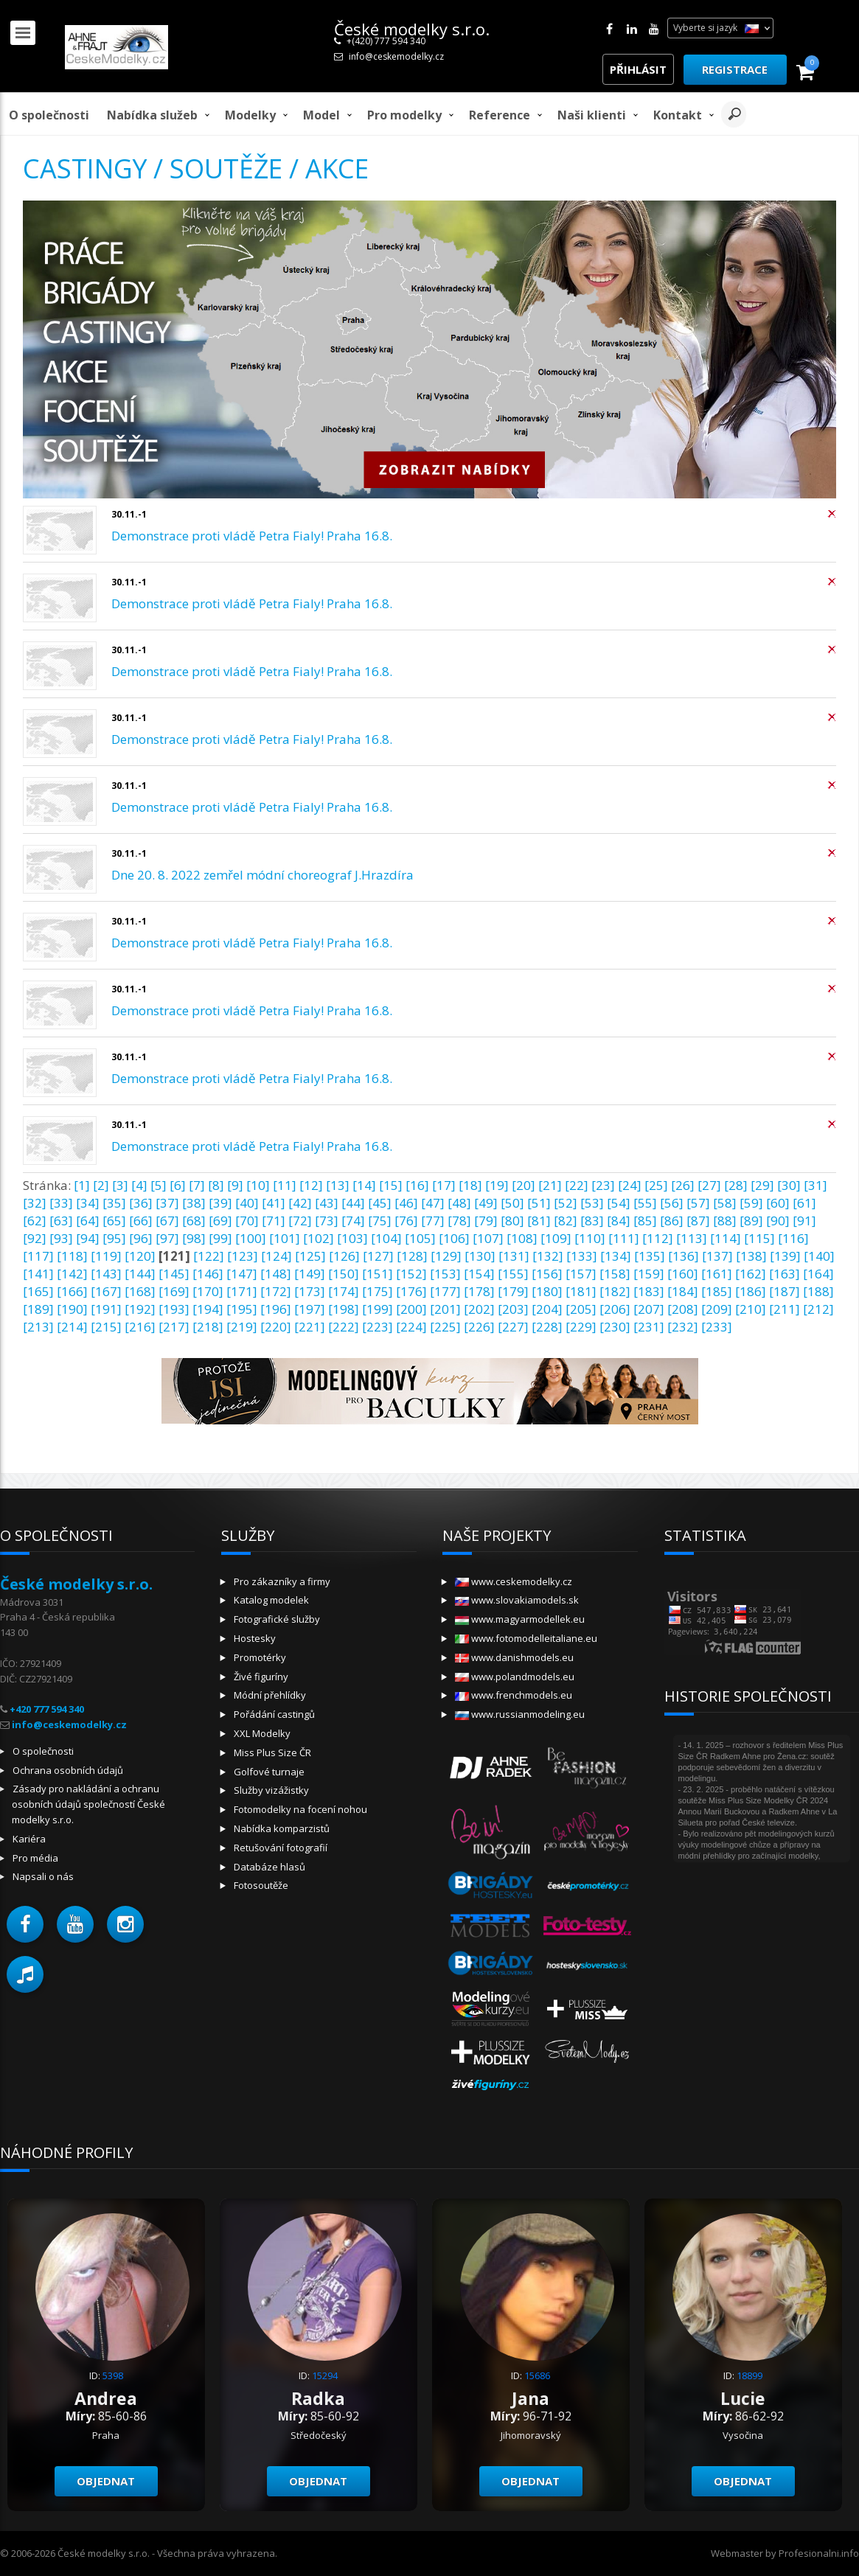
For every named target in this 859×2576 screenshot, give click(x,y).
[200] (411, 1309)
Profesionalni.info (819, 2553)
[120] (140, 1255)
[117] (38, 1255)
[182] (614, 1291)
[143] (106, 1273)
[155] (513, 1273)
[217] (174, 1326)
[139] (785, 1255)
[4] (139, 1185)
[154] (479, 1273)
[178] (479, 1291)
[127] (378, 1255)
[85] (645, 1220)
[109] (555, 1238)
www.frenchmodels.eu (513, 1695)
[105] (420, 1238)
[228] (547, 1326)
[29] (762, 1185)
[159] (648, 1273)
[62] (34, 1220)
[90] (778, 1220)
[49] (486, 1202)
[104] (386, 1238)
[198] (343, 1309)
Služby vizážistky (271, 1790)
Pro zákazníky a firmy (282, 1581)
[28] (736, 1185)
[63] (61, 1220)
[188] (818, 1291)
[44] (353, 1202)
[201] (445, 1309)
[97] (167, 1238)
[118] (72, 1255)
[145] (174, 1273)
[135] (649, 1255)
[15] (391, 1185)
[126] (344, 1255)
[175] (377, 1291)
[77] (433, 1220)
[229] (581, 1326)
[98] (194, 1238)
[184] (682, 1291)
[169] (174, 1291)
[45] (380, 1202)
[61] (804, 1202)
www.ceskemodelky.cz (513, 1581)
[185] (716, 1291)
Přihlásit (638, 69)
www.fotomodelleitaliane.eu (526, 1638)
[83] (592, 1220)
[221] (309, 1326)
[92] (34, 1238)
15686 (537, 2375)
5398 (112, 2375)
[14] (364, 1185)
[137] (717, 1255)
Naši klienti (591, 115)
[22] (576, 1185)
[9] (235, 1185)
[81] (539, 1220)
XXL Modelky (262, 1733)
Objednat (106, 2481)
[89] (751, 1220)
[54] (618, 1202)
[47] (433, 1202)
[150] (343, 1273)
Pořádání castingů (274, 1714)
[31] (815, 1185)
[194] (207, 1309)
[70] (247, 1220)
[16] (417, 1185)
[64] (88, 1220)
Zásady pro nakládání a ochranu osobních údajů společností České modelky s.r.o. (88, 1804)
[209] (716, 1309)
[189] (38, 1309)
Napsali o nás (43, 1876)
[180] (547, 1291)
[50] (512, 1202)
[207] (648, 1309)
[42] (300, 1202)
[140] (819, 1255)
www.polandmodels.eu (514, 1676)
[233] (716, 1326)
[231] (648, 1326)
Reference (499, 115)
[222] (343, 1326)
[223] (377, 1326)
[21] (550, 1185)
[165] (38, 1291)
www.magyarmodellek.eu (520, 1619)
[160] (682, 1273)
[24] (629, 1185)
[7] (197, 1185)
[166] (72, 1291)
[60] (778, 1202)
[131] (513, 1255)
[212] (818, 1309)
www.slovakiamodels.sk (517, 1599)
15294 (325, 2375)
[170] (207, 1291)
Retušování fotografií (280, 1847)
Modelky (250, 115)
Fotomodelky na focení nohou (300, 1809)
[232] (682, 1326)
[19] (497, 1185)
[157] (581, 1273)
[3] (120, 1185)
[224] (411, 1326)
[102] (318, 1238)
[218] (207, 1326)
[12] (311, 1185)
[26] (683, 1185)
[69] (220, 1220)
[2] (101, 1185)
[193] (174, 1309)
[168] (140, 1291)
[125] (310, 1255)
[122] (208, 1255)
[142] (72, 1273)
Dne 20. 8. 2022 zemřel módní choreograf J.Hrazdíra (262, 874)
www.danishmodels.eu (514, 1657)
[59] (751, 1202)
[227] (513, 1326)
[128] (412, 1255)
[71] (273, 1220)
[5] (158, 1185)
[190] (72, 1309)
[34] (88, 1202)
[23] (603, 1185)
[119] (106, 1255)
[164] (818, 1273)
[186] (750, 1291)
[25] (656, 1185)
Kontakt (677, 115)
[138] (751, 1255)
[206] (614, 1309)
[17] (444, 1185)
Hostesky (255, 1638)
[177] (445, 1291)
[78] (459, 1220)
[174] (343, 1291)
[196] (275, 1309)
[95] (114, 1238)
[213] (38, 1326)
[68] (194, 1220)
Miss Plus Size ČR (272, 1752)
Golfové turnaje (269, 1771)
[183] (648, 1291)
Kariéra (29, 1838)
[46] (406, 1202)
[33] (61, 1202)
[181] (581, 1291)
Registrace (735, 69)
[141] (38, 1273)
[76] (406, 1220)
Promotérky (260, 1657)
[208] (682, 1309)
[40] (247, 1202)
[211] (784, 1309)
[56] (672, 1202)
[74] (353, 1220)
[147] (241, 1273)
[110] (589, 1238)
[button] (25, 1924)
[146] (207, 1273)
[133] (581, 1255)
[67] (167, 1220)
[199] (377, 1309)
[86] (672, 1220)
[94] (88, 1238)
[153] (445, 1273)
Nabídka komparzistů (282, 1828)
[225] (445, 1326)
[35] (114, 1202)
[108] (522, 1238)
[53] (592, 1202)
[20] (523, 1185)
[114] (725, 1238)
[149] (309, 1273)
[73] (326, 1220)
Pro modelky (404, 115)
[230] (614, 1326)
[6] (178, 1185)
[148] (275, 1273)
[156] (547, 1273)
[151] (377, 1273)
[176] (411, 1291)
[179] (513, 1291)
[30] (789, 1185)
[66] (141, 1220)
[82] (565, 1220)
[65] (114, 1220)
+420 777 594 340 (47, 1709)
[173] (309, 1291)
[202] (479, 1309)
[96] (141, 1238)
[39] (220, 1202)
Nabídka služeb (152, 115)
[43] (326, 1202)
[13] (337, 1185)
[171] (241, 1291)
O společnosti (49, 115)
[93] (61, 1238)
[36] (141, 1202)
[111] (623, 1238)
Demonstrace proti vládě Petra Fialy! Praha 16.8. (251, 535)
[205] (581, 1309)
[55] (645, 1202)
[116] (793, 1238)
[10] (258, 1185)
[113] (691, 1238)
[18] (470, 1185)
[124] (276, 1255)
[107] (488, 1238)
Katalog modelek (271, 1599)
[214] (72, 1326)
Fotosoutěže (261, 1885)
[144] (140, 1273)
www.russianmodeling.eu (520, 1714)
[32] (34, 1202)
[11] (284, 1185)
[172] (275, 1291)
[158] (614, 1273)
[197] (309, 1309)
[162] (750, 1273)
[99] (220, 1238)
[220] (275, 1326)
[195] (241, 1309)
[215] (106, 1326)
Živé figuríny (261, 1676)
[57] (698, 1202)
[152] (411, 1273)
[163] (784, 1273)
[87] (698, 1220)
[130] (480, 1255)
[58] (725, 1202)
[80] (512, 1220)
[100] (250, 1238)
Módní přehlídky (270, 1695)
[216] (140, 1326)
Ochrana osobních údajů (68, 1770)
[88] (725, 1220)
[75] (380, 1220)
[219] (241, 1326)
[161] (716, 1273)
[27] (709, 1185)
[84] (618, 1220)
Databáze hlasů (269, 1866)
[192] (140, 1309)
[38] (194, 1202)
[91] (804, 1220)
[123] (242, 1255)
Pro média (35, 1858)
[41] (273, 1202)
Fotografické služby (277, 1619)
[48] (459, 1202)
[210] (750, 1309)
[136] (683, 1255)
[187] (784, 1291)
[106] (454, 1238)
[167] (106, 1291)
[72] (300, 1220)
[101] (284, 1238)
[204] (547, 1309)
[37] (167, 1202)
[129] (446, 1255)
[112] (657, 1238)
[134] (615, 1255)
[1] (82, 1185)
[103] (352, 1238)
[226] (479, 1326)
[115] (759, 1238)
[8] (216, 1185)
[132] (547, 1255)
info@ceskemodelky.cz (396, 56)
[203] (513, 1309)
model (321, 115)
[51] (539, 1202)
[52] (565, 1202)
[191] (106, 1309)
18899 (749, 2375)
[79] (486, 1220)
